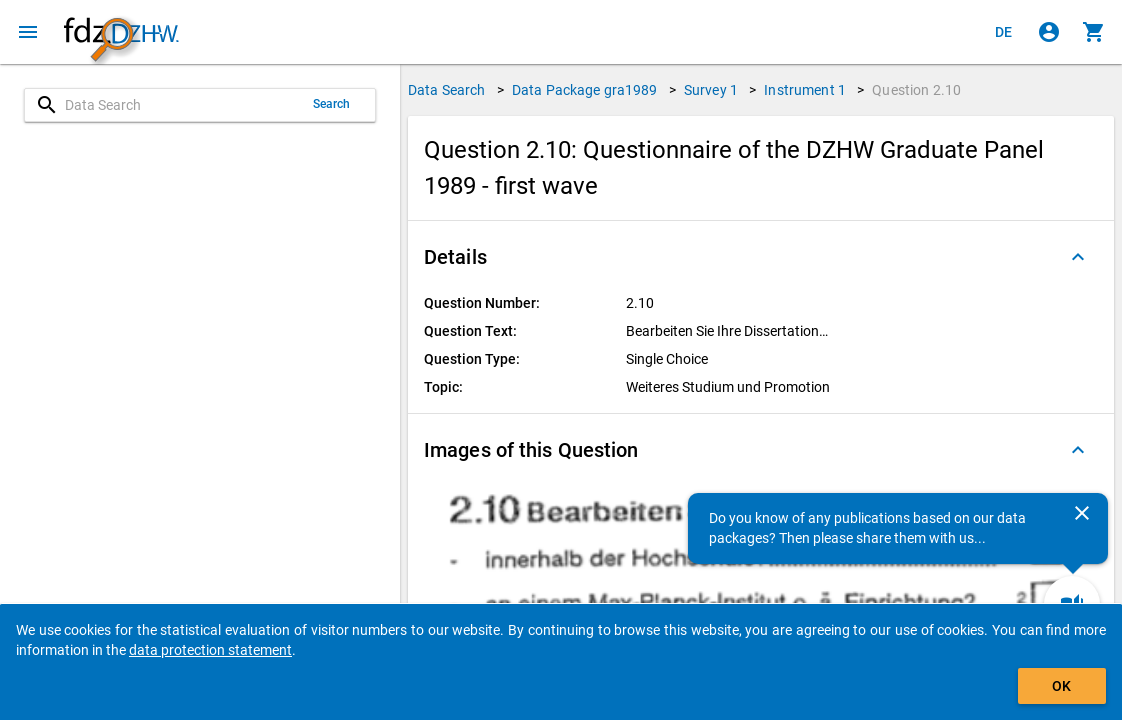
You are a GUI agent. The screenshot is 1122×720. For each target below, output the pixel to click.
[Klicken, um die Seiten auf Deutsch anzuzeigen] (1004, 32)
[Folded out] (1078, 257)
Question (916, 90)
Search (332, 104)
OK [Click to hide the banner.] (1061, 686)
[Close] (1082, 513)
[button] (761, 257)
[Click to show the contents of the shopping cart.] (1094, 32)
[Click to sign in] (1049, 32)
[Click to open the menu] (28, 32)
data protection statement (210, 650)
